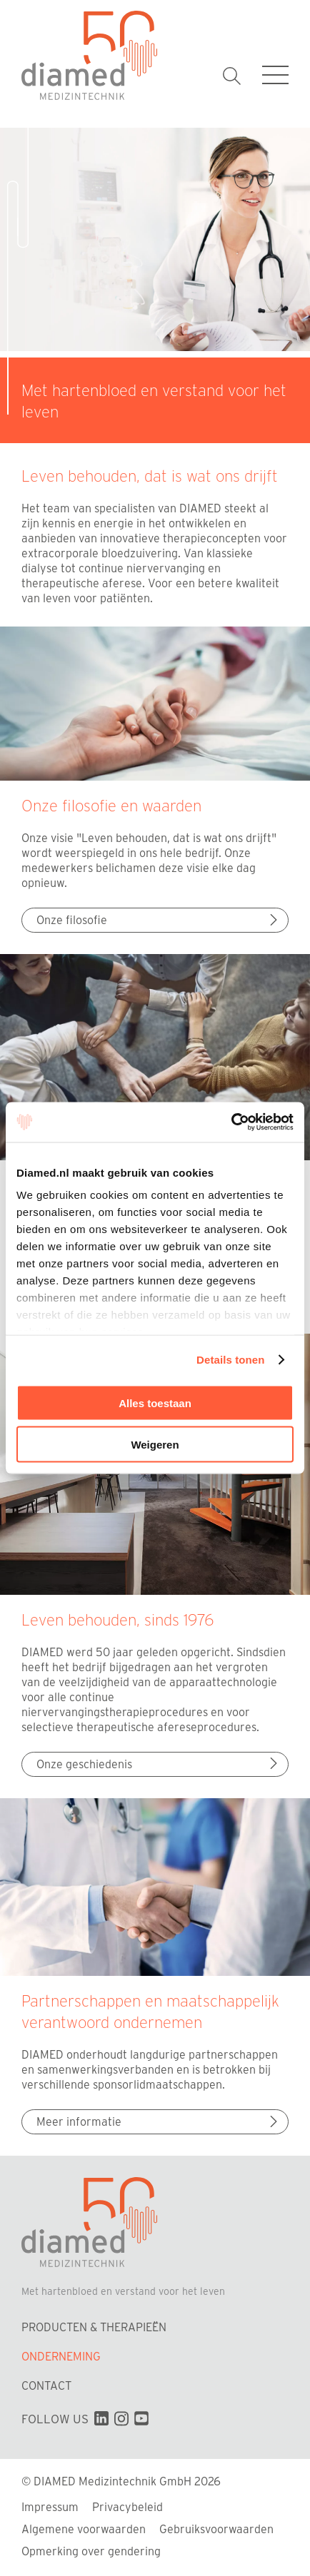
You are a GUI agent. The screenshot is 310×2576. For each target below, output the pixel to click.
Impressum (50, 2506)
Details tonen (230, 1360)
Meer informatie (158, 2121)
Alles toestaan (155, 1402)
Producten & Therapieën (93, 2326)
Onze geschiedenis (158, 1763)
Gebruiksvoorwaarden (216, 2528)
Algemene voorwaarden (83, 2528)
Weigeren (155, 1445)
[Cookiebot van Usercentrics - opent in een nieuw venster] (231, 1122)
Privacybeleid (127, 2506)
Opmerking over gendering (91, 2550)
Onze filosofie (158, 919)
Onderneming (61, 2355)
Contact (46, 2385)
